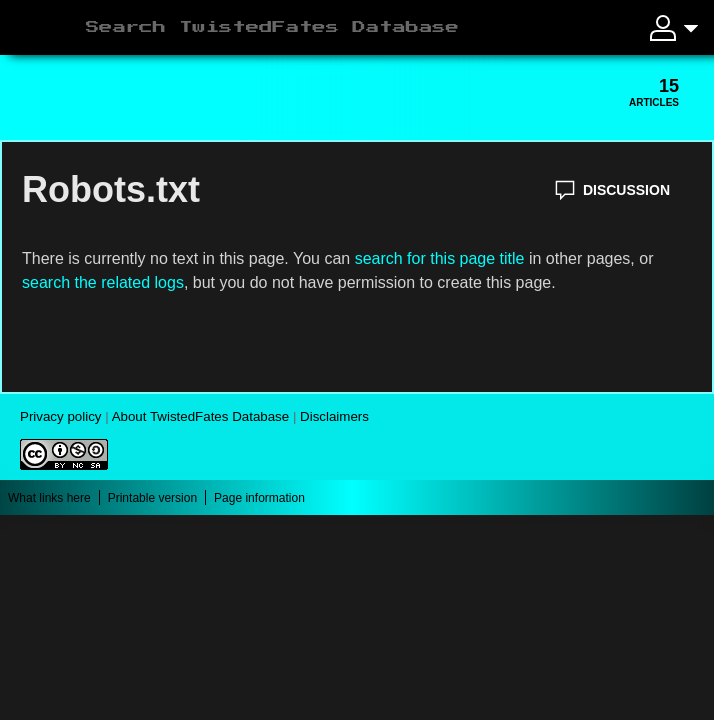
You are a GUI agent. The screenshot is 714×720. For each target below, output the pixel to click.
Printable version (152, 498)
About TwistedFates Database (201, 416)
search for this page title (440, 258)
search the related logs (103, 282)
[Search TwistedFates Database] (347, 28)
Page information (259, 498)
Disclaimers (334, 416)
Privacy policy (60, 416)
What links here (49, 498)
